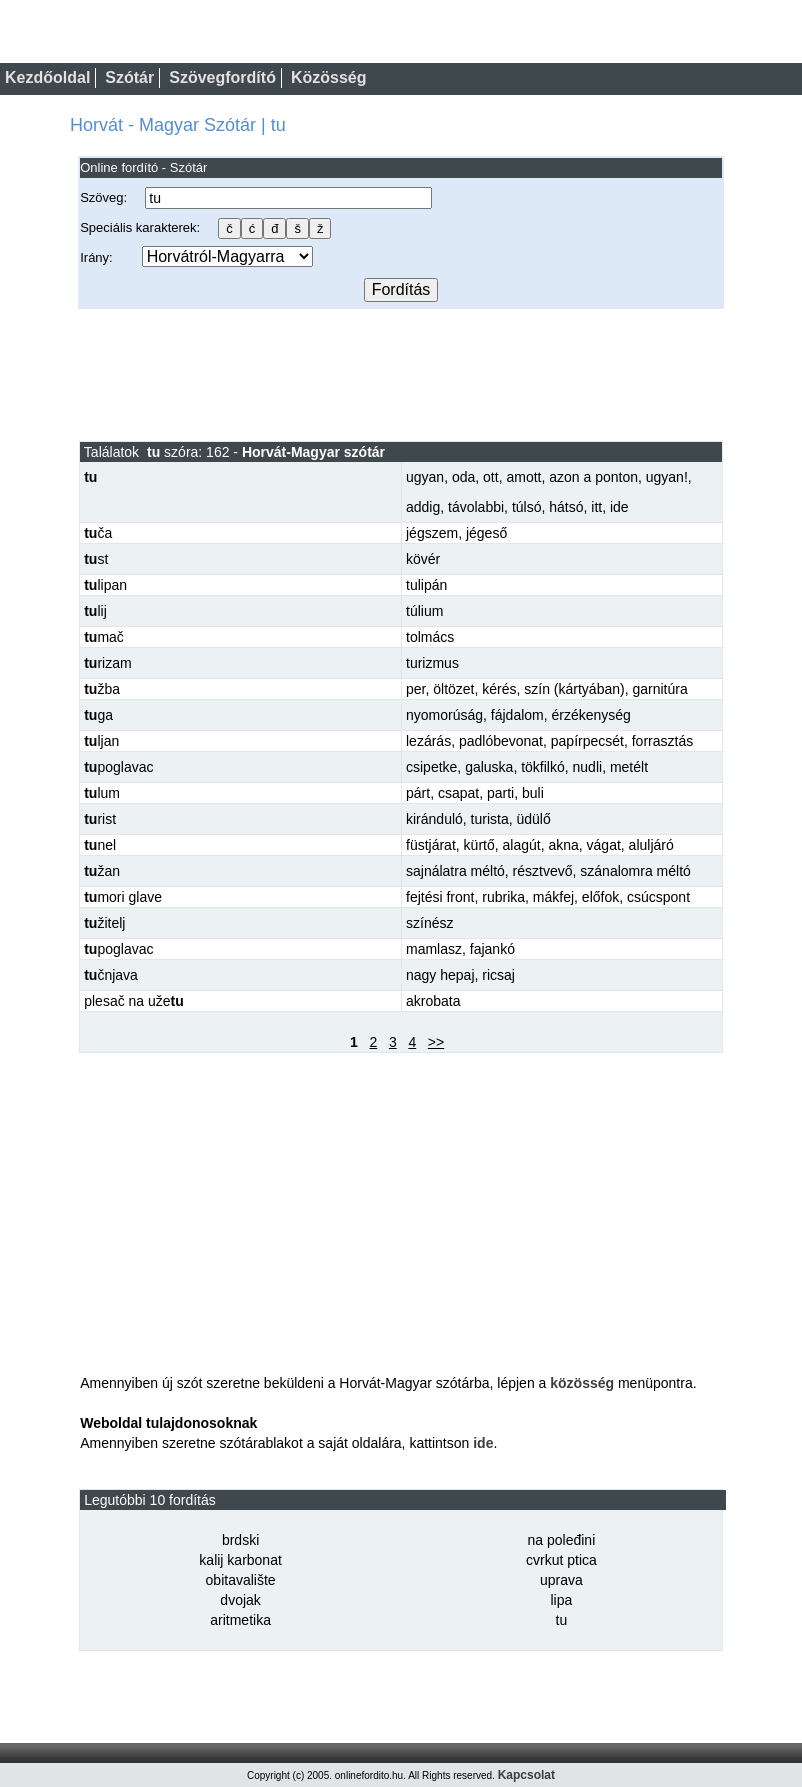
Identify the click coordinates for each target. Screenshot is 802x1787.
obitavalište (241, 1580)
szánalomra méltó (635, 871)
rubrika (503, 897)
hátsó (566, 507)
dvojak (240, 1600)
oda (463, 477)
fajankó (492, 949)
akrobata (433, 1001)
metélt (629, 767)
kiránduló (434, 819)
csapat (458, 793)
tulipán (426, 585)
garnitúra (659, 689)
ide (619, 507)
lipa (562, 1600)
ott (491, 477)
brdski (240, 1540)
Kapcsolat (526, 1775)
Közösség (329, 77)
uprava (561, 1580)
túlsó (527, 507)
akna (563, 845)
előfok (600, 897)
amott (523, 477)
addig (423, 507)
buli (533, 793)
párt (418, 793)
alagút (522, 845)
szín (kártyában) (574, 689)
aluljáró (651, 845)
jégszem (432, 533)
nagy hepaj (440, 975)
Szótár (129, 77)
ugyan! (667, 477)
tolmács (430, 637)
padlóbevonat (501, 741)
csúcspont (658, 897)
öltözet (453, 689)
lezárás (428, 741)
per (415, 689)
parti (500, 793)
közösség (582, 1383)
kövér (423, 559)
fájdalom (517, 715)
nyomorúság (444, 715)
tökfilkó (543, 767)
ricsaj (498, 975)
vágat (604, 845)
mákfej (553, 897)
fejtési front (440, 897)
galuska (489, 767)
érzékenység (591, 715)
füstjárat (431, 845)
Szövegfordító (222, 77)
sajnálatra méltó (455, 871)
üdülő (534, 819)
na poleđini (562, 1540)
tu (562, 1620)
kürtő (479, 845)
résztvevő (543, 871)
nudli (588, 767)
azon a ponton (593, 477)
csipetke (431, 767)
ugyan (425, 477)
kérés (499, 689)
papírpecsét (587, 741)
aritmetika (240, 1620)
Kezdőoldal (47, 77)
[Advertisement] (401, 374)
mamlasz (434, 949)
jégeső (486, 533)
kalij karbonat (240, 1560)
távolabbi (476, 507)
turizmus (432, 663)
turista (490, 819)
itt (596, 507)
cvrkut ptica (561, 1560)
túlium (424, 611)
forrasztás (662, 741)
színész (429, 923)
